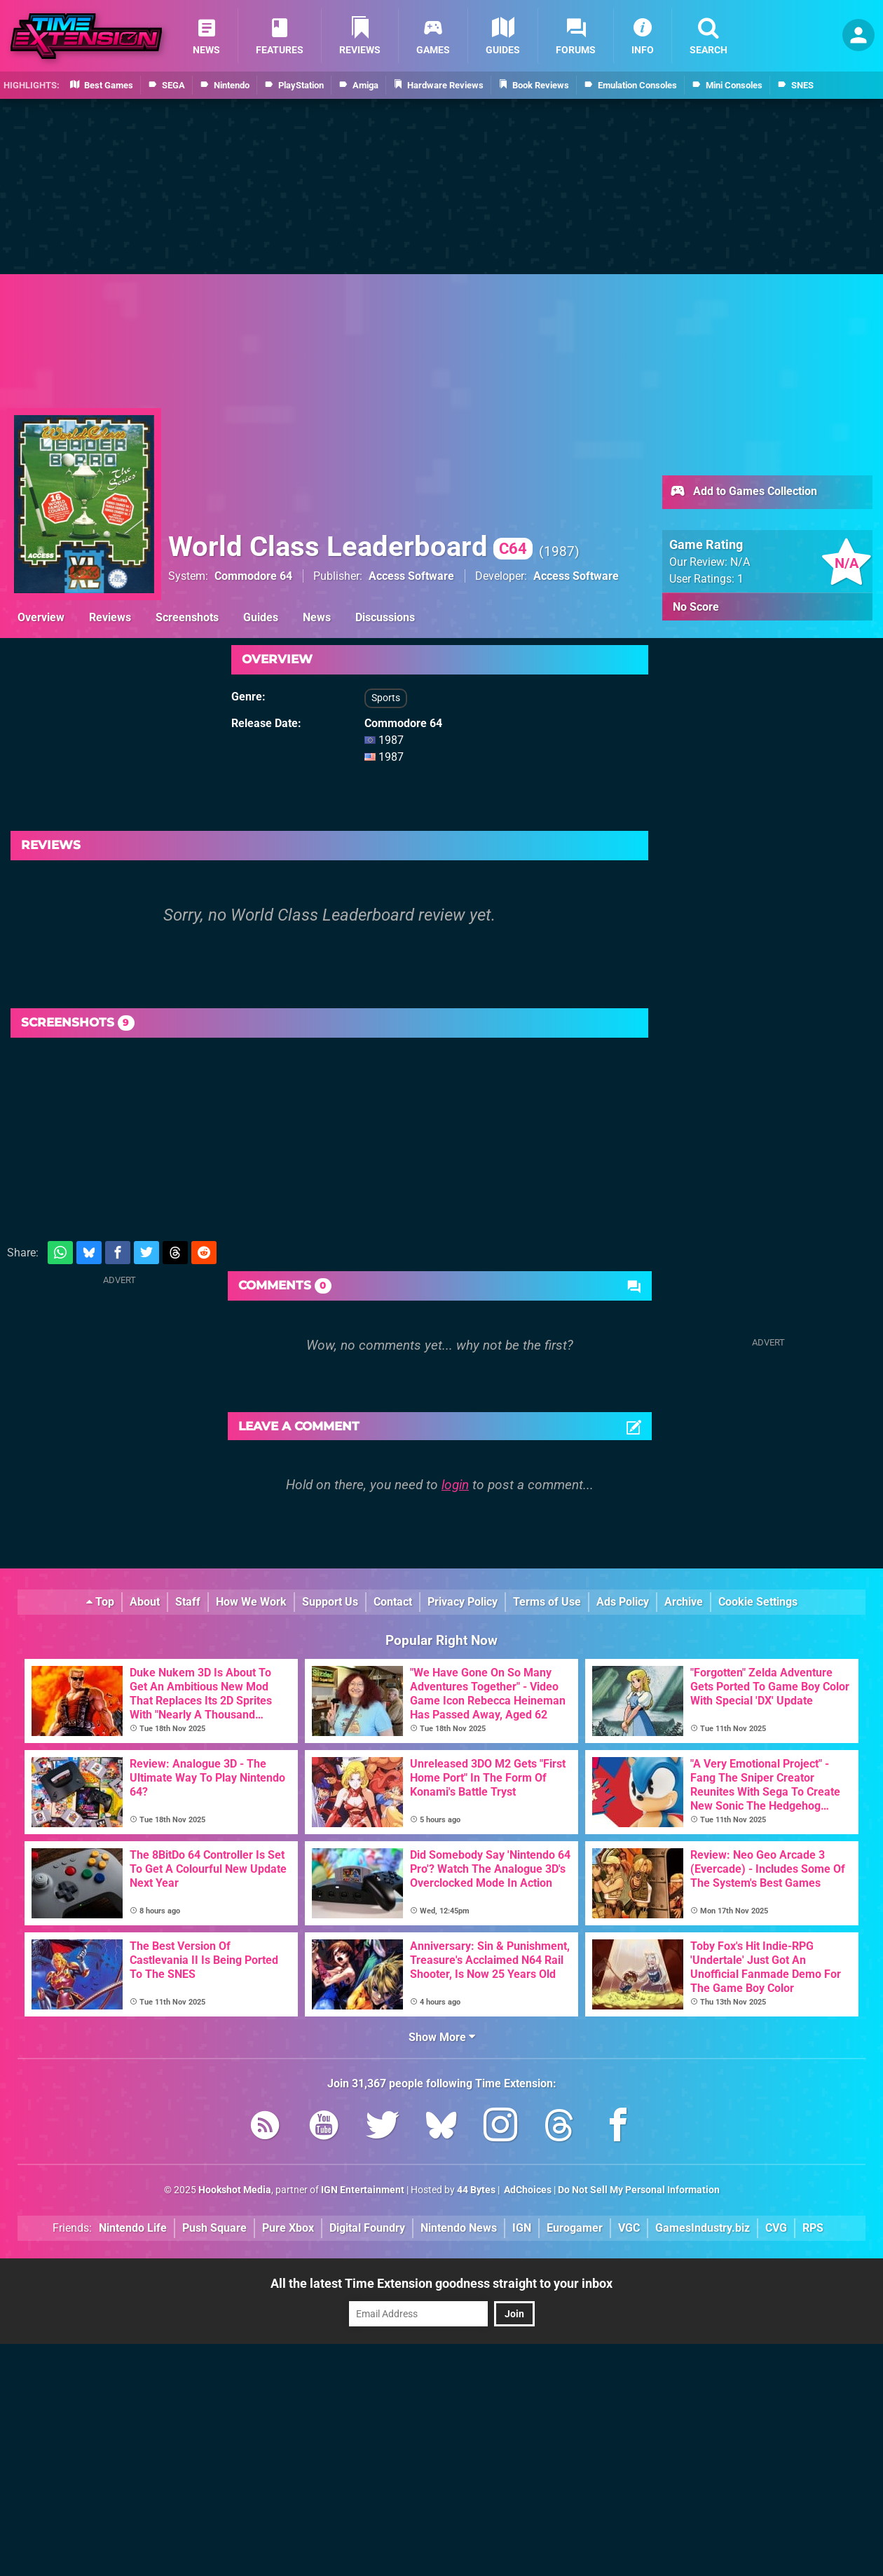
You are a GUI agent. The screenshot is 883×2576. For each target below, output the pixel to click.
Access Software (411, 576)
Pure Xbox (288, 2228)
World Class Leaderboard (350, 546)
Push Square (214, 2228)
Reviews (110, 617)
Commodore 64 (253, 576)
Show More (442, 2037)
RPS (812, 2228)
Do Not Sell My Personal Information (639, 2190)
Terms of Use (547, 1601)
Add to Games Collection (743, 492)
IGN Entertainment (362, 2190)
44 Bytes (476, 2190)
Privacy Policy (462, 1601)
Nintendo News (458, 2228)
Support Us (330, 1601)
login (455, 1485)
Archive (683, 1601)
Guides (260, 617)
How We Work (251, 1601)
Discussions (385, 617)
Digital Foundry (367, 2228)
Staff (187, 1601)
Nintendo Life (133, 2228)
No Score (696, 607)
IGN (521, 2228)
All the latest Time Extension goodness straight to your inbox (441, 2283)
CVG (776, 2228)
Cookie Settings (758, 1601)
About (145, 1601)
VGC (629, 2228)
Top (100, 1601)
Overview (41, 617)
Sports (385, 698)
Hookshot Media (234, 2190)
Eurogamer (575, 2228)
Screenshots (187, 617)
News (317, 617)
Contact (393, 1601)
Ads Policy (622, 1601)
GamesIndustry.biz (702, 2228)
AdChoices (527, 2190)
